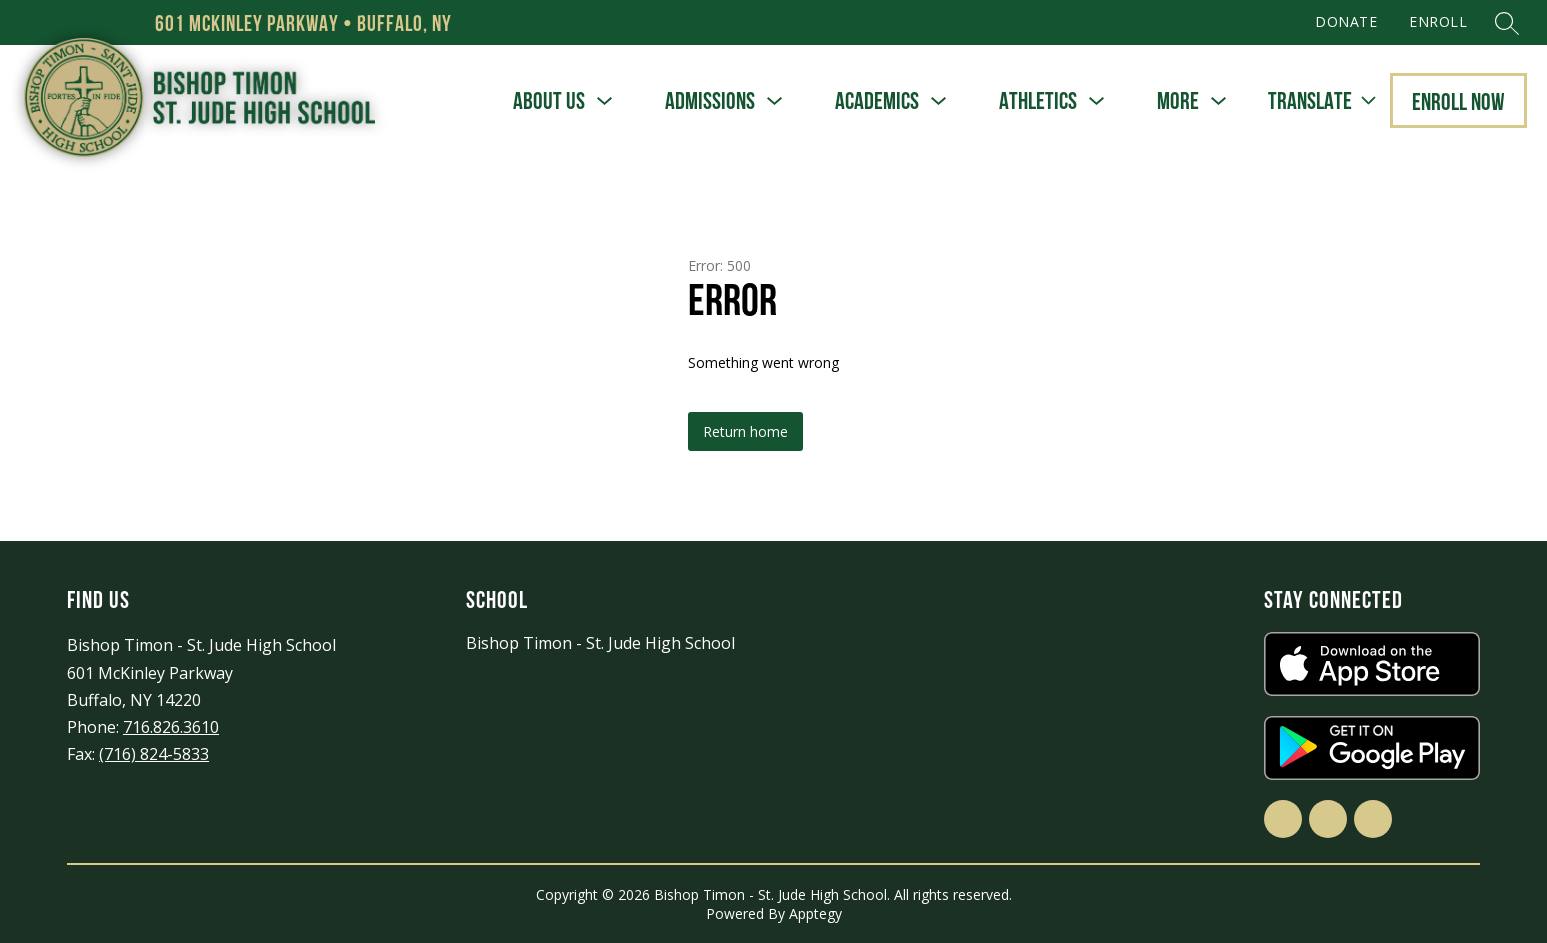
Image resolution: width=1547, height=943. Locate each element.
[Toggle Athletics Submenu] (1097, 101)
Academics (877, 100)
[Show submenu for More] (1178, 101)
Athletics (1038, 100)
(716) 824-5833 (154, 754)
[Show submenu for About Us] (549, 101)
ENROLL (1438, 21)
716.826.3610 (171, 727)
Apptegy (815, 913)
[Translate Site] (1321, 101)
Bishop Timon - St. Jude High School (600, 643)
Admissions (710, 100)
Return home (745, 431)
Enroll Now (1458, 101)
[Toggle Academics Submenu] (939, 101)
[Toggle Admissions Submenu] (775, 101)
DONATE (1346, 21)
